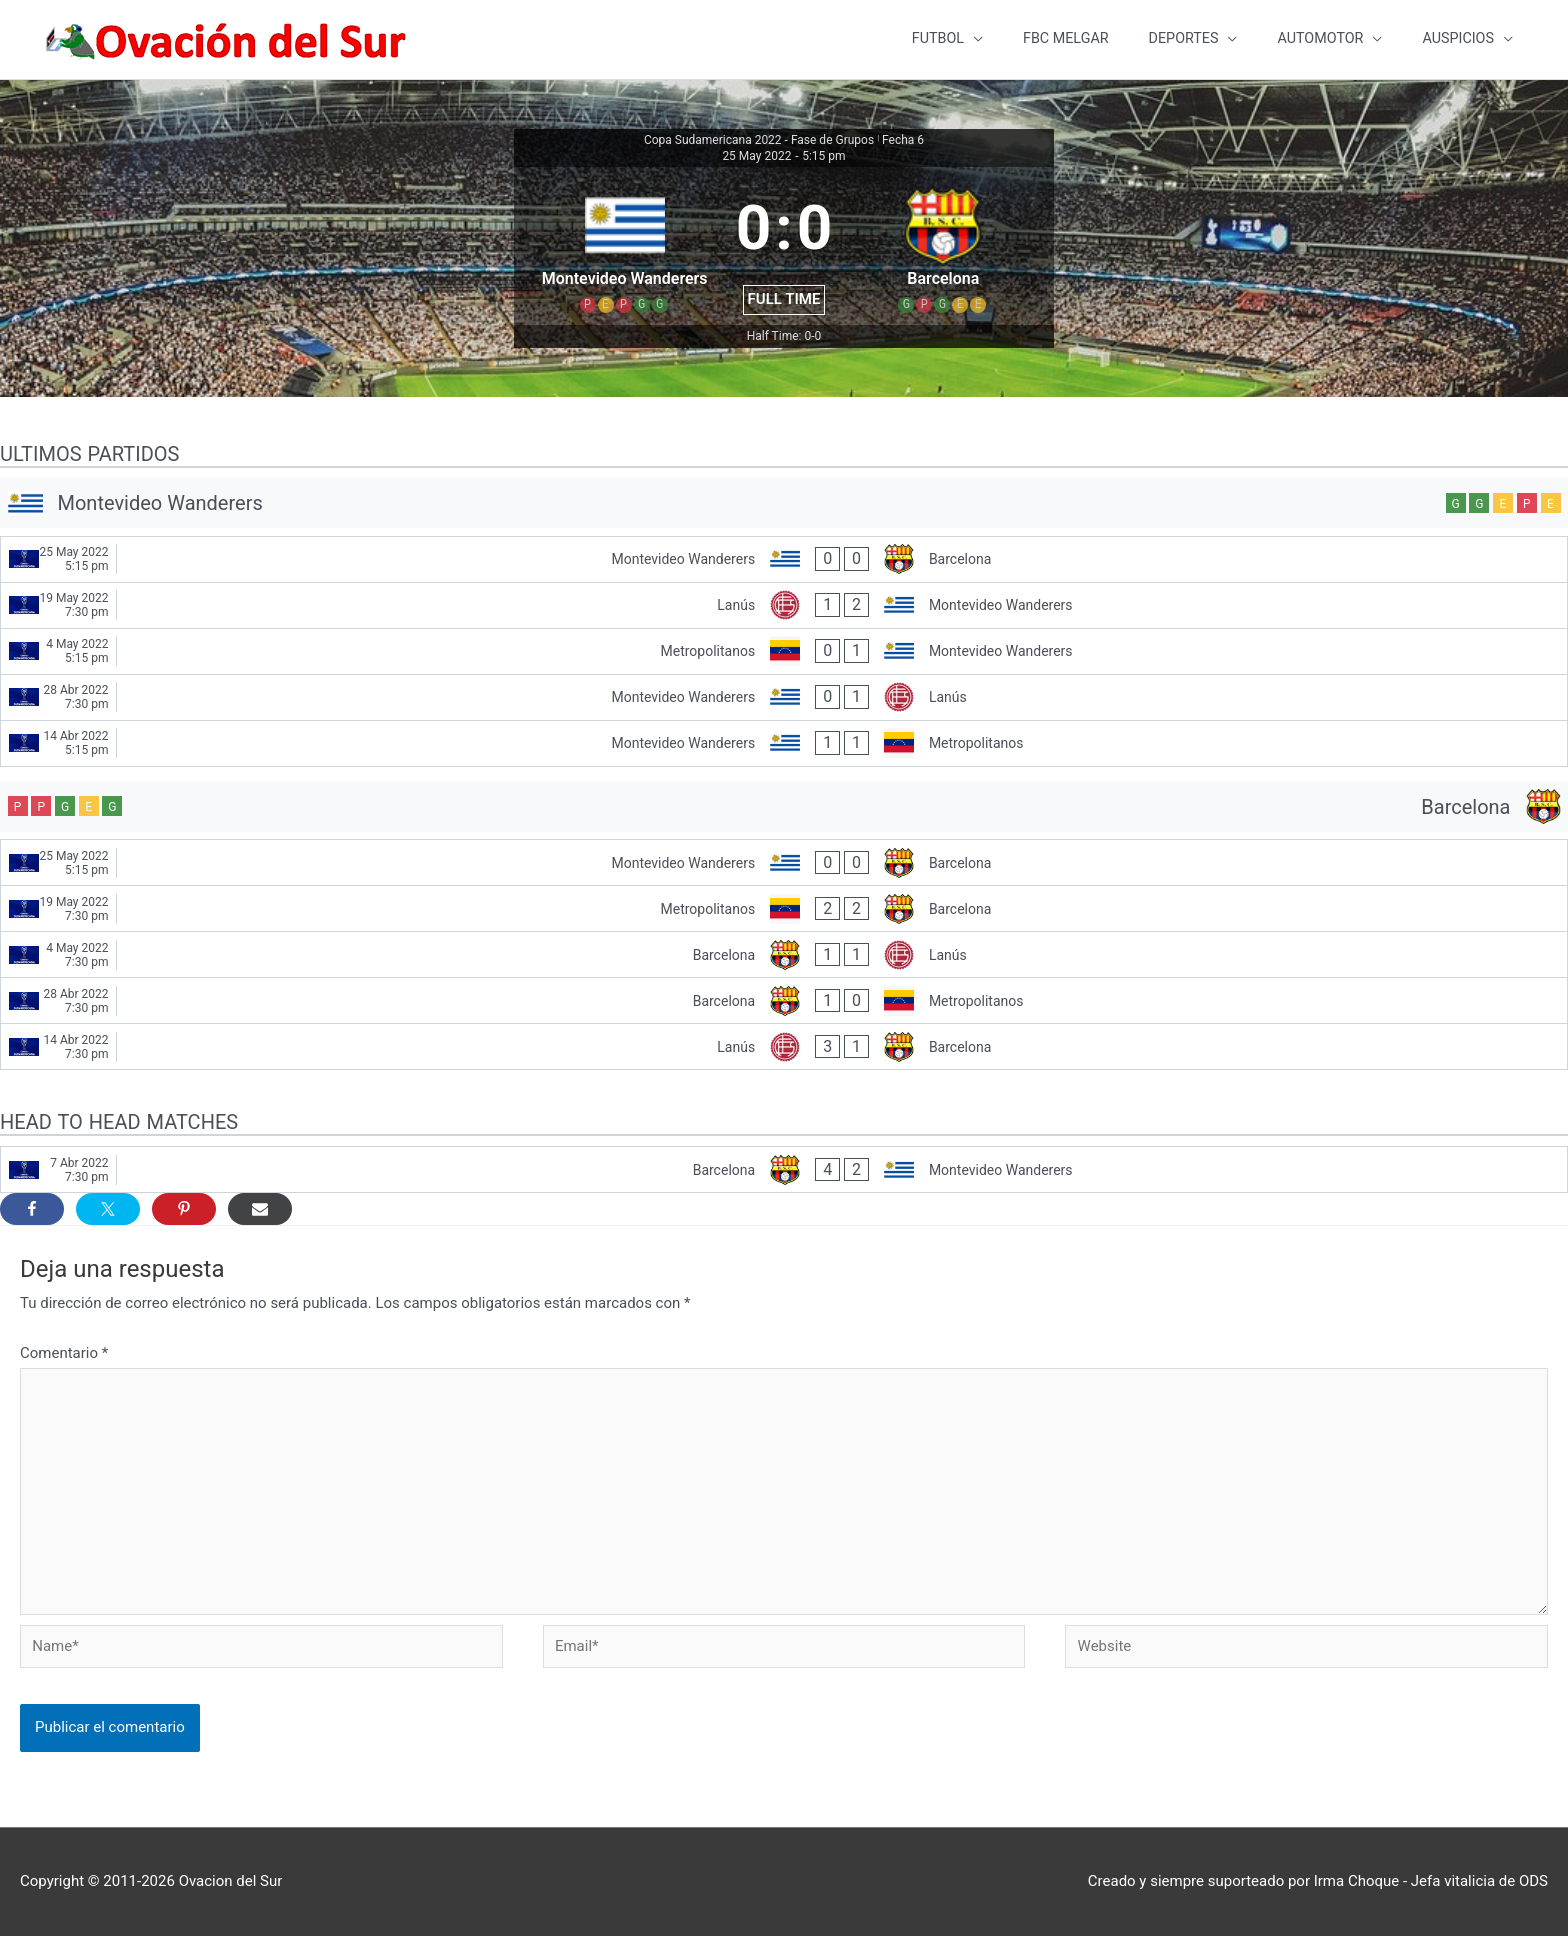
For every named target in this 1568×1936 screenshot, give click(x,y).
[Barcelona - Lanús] (784, 955)
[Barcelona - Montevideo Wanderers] (784, 1170)
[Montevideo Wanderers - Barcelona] (784, 560)
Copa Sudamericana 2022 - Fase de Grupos (759, 141)
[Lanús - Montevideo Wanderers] (784, 606)
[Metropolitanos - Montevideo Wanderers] (784, 652)
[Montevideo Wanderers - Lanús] (784, 698)
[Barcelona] (784, 808)
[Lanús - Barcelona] (784, 1047)
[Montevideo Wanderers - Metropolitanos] (784, 744)
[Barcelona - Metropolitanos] (784, 1001)
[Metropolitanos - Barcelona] (784, 909)
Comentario (64, 1354)
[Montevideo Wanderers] (784, 504)
